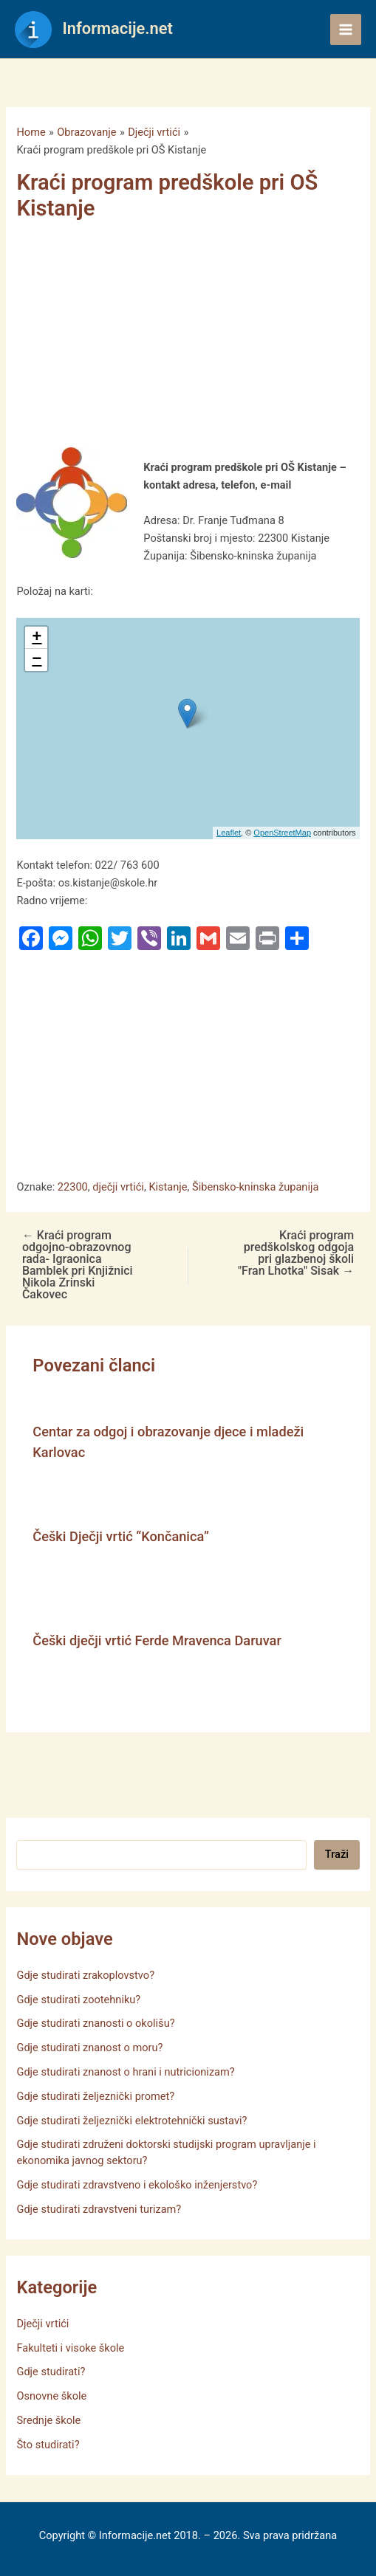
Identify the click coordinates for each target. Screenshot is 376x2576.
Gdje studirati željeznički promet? (95, 2096)
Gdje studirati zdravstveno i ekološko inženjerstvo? (136, 2184)
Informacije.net (118, 28)
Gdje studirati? (50, 2371)
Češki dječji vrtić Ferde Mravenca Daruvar (157, 1640)
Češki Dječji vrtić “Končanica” (121, 1536)
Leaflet (228, 832)
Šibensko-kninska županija (255, 1187)
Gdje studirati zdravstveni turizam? (98, 2209)
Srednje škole (48, 2420)
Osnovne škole (51, 2396)
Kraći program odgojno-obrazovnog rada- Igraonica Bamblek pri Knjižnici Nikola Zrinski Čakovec (77, 1265)
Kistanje (167, 1187)
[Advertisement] (179, 338)
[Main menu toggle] (345, 29)
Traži (337, 1854)
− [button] (36, 660)
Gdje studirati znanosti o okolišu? (95, 2023)
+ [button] (36, 638)
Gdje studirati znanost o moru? (89, 2047)
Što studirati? (47, 2444)
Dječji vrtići (42, 2323)
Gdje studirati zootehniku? (78, 1999)
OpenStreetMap (282, 832)
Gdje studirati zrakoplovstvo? (85, 1975)
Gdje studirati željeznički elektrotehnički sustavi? (131, 2120)
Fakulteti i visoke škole (70, 2348)
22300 (73, 1187)
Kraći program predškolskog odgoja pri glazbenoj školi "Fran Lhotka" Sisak (296, 1253)
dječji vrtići (118, 1187)
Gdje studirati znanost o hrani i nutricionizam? (125, 2072)
